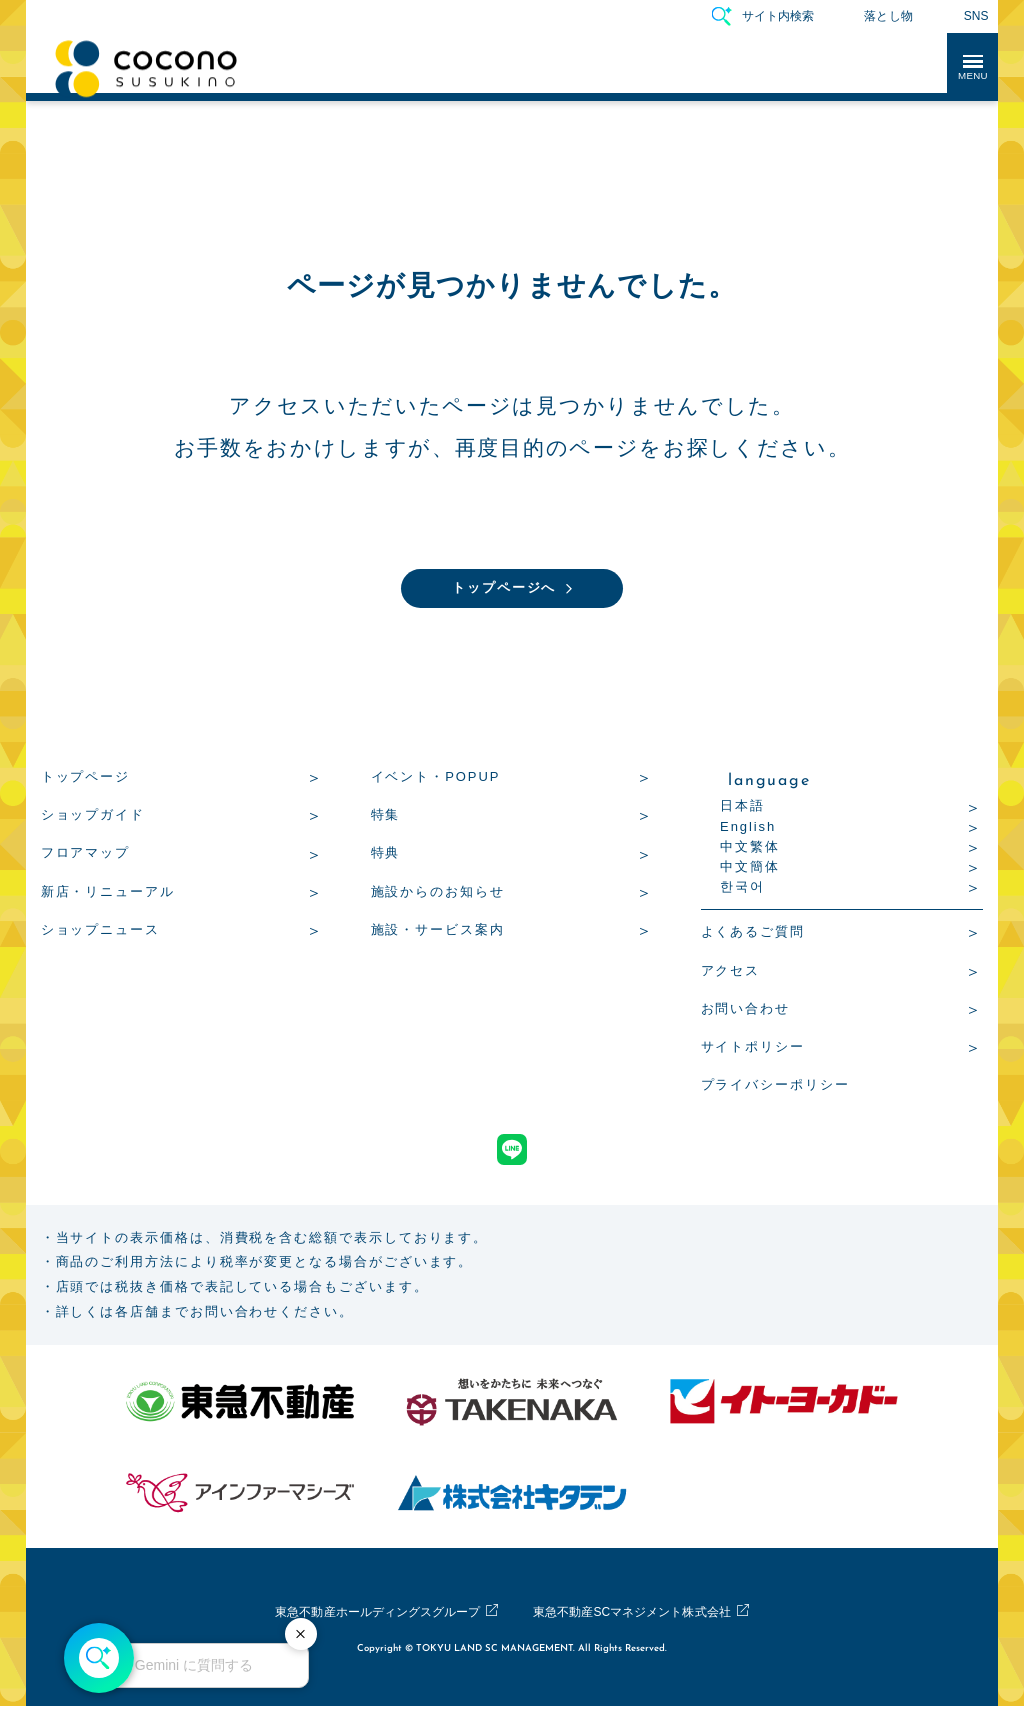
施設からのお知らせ (438, 894)
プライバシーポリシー (775, 1087)
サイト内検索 (778, 16)
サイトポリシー (753, 1049)
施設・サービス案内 (438, 932)
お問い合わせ (746, 1011)
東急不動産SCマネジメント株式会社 (647, 1630)
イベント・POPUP (436, 779)
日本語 (742, 808)
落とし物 (889, 16)
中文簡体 (750, 869)
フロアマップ (86, 855)
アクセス (731, 973)
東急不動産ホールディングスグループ (362, 1630)
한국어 (742, 889)
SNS (976, 16)
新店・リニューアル (108, 894)
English (748, 829)
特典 (386, 855)
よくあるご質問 (753, 934)
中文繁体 (750, 849)
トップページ (86, 779)
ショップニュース (100, 932)
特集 (386, 817)
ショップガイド (93, 817)
